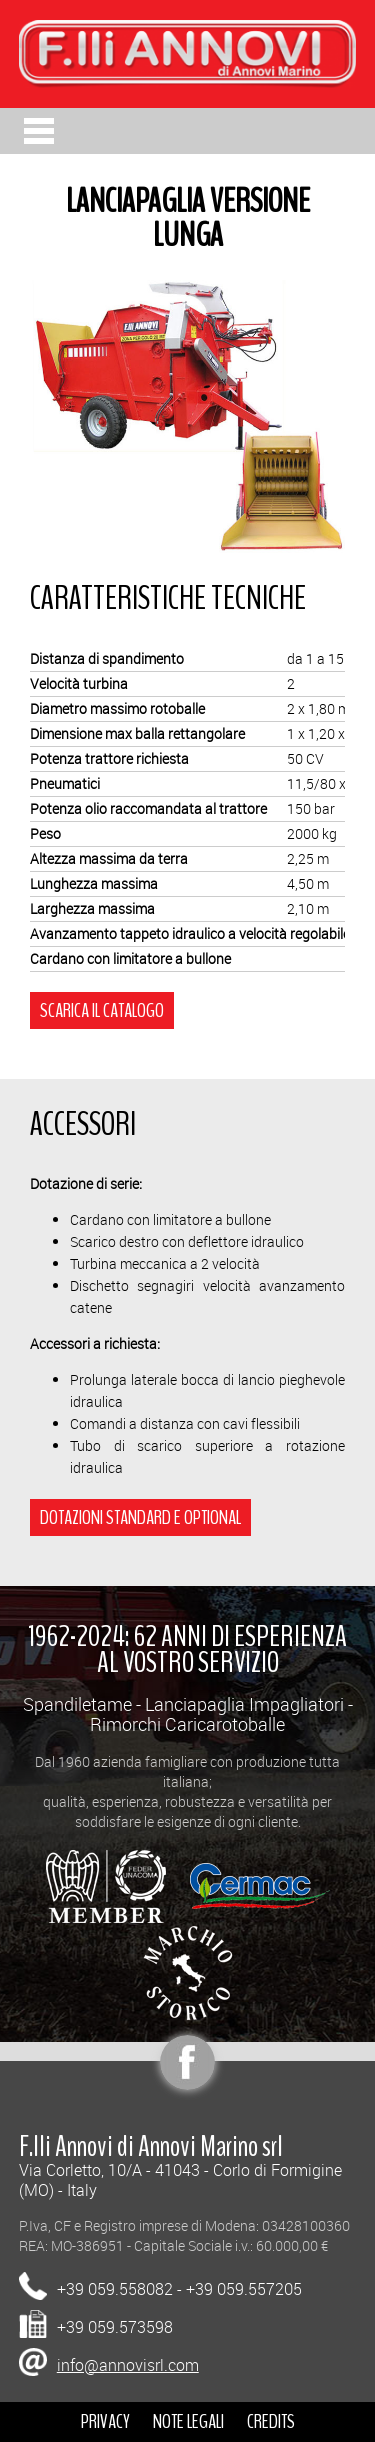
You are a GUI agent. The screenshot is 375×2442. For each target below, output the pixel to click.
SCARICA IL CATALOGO (102, 1010)
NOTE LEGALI (188, 2421)
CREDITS (271, 2421)
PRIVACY (105, 2421)
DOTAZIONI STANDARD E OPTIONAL (140, 1517)
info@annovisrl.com (128, 2365)
